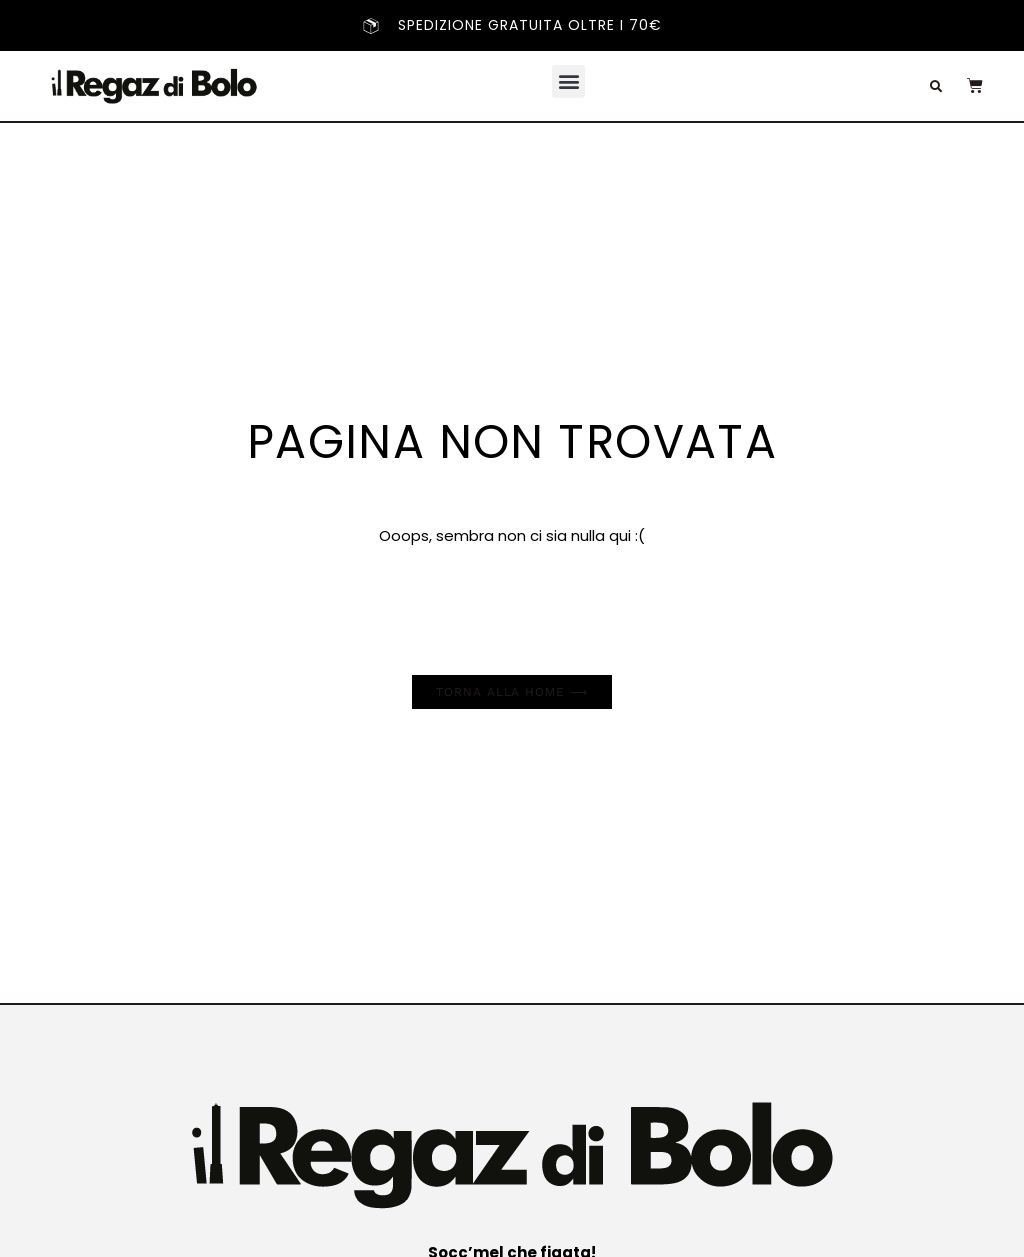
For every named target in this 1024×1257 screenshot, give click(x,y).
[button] (568, 81)
